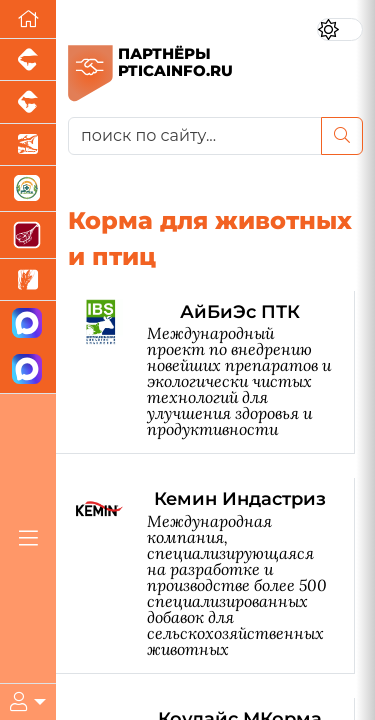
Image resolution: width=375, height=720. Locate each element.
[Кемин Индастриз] (215, 575)
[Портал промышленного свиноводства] (28, 60)
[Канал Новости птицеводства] (28, 324)
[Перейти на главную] (28, 19)
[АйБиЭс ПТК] (215, 372)
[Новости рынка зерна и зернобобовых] (28, 280)
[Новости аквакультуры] (28, 145)
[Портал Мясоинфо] (28, 235)
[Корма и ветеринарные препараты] (28, 189)
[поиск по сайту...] (195, 136)
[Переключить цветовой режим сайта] (340, 29)
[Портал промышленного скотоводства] (28, 102)
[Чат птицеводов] (28, 370)
